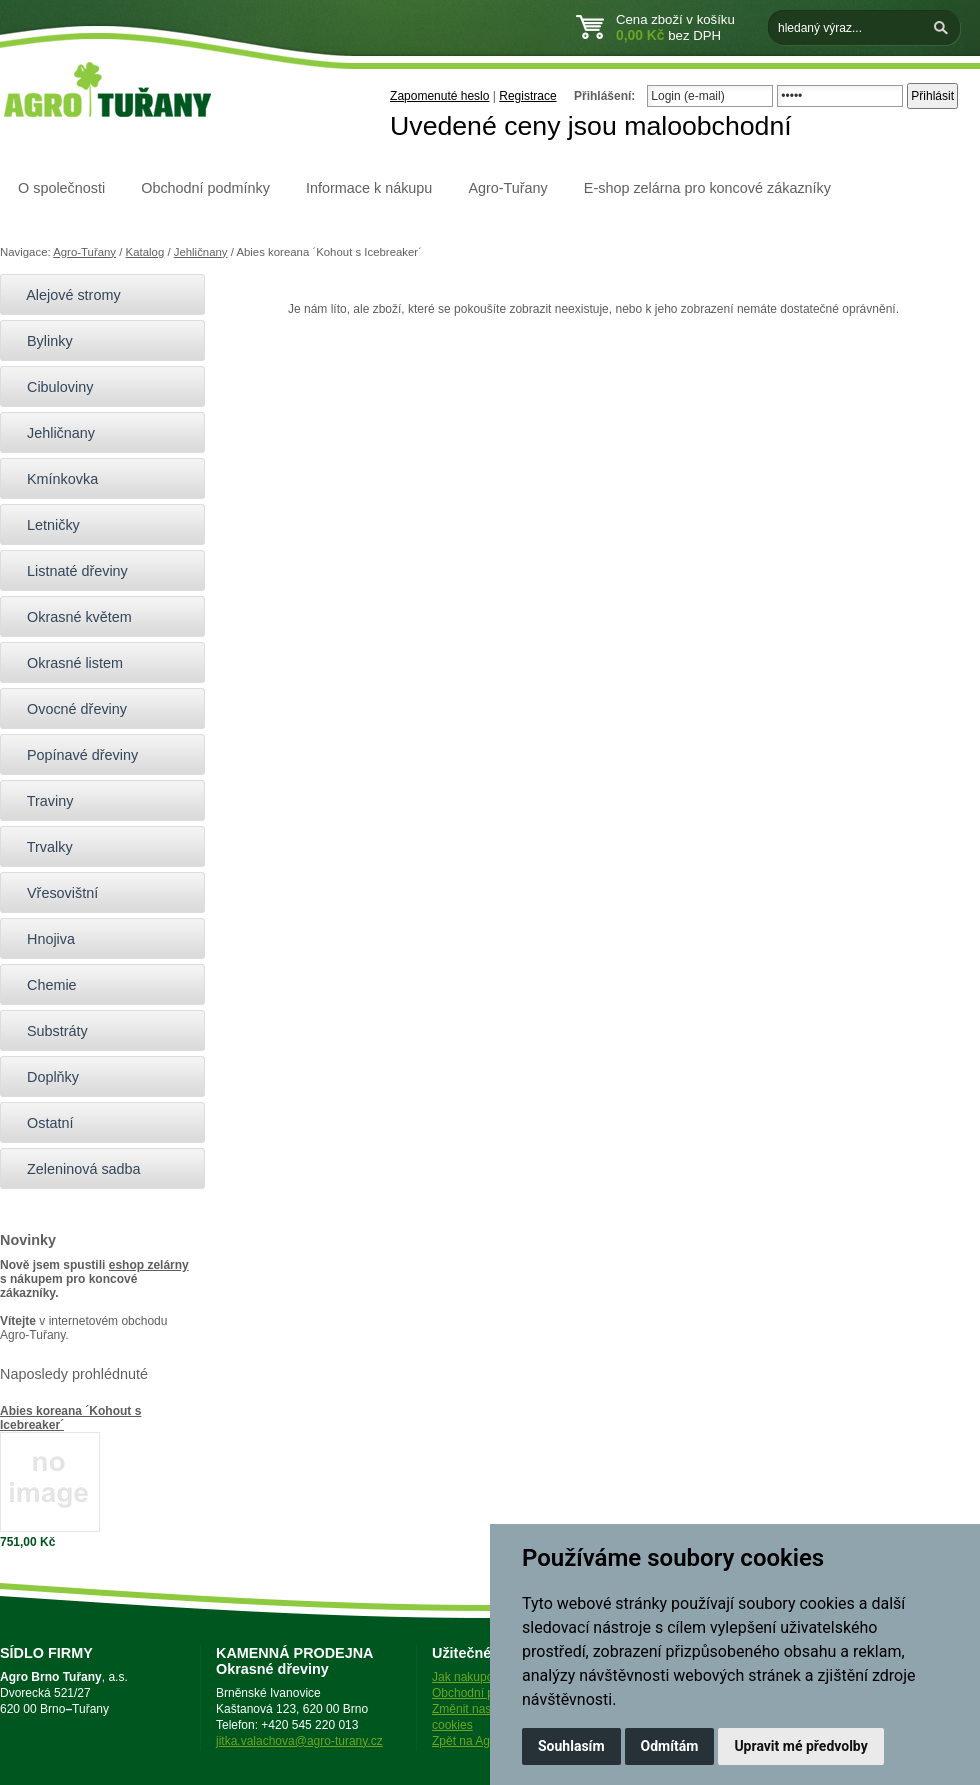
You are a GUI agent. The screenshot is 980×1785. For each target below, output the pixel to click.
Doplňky (44, 1077)
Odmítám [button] (670, 1746)
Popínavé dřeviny (74, 755)
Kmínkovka (54, 479)
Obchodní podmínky (205, 188)
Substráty (49, 1031)
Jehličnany (201, 252)
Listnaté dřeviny (69, 571)
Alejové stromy (65, 295)
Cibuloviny (51, 387)
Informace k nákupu (369, 188)
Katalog (145, 252)
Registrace (527, 96)
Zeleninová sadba (75, 1169)
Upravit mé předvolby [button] (800, 1746)
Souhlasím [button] (571, 1746)
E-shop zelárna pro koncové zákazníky (707, 188)
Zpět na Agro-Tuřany (487, 1741)
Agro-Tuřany (507, 188)
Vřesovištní (54, 893)
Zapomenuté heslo (439, 96)
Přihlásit (932, 96)
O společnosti (61, 188)
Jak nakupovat (470, 1677)
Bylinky (41, 341)
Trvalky (41, 847)
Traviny (41, 801)
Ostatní (41, 1123)
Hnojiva (42, 939)
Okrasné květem (71, 617)
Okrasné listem (66, 663)
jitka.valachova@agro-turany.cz (299, 1741)
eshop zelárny (149, 1265)
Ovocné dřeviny (68, 709)
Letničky (45, 525)
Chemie (43, 985)
